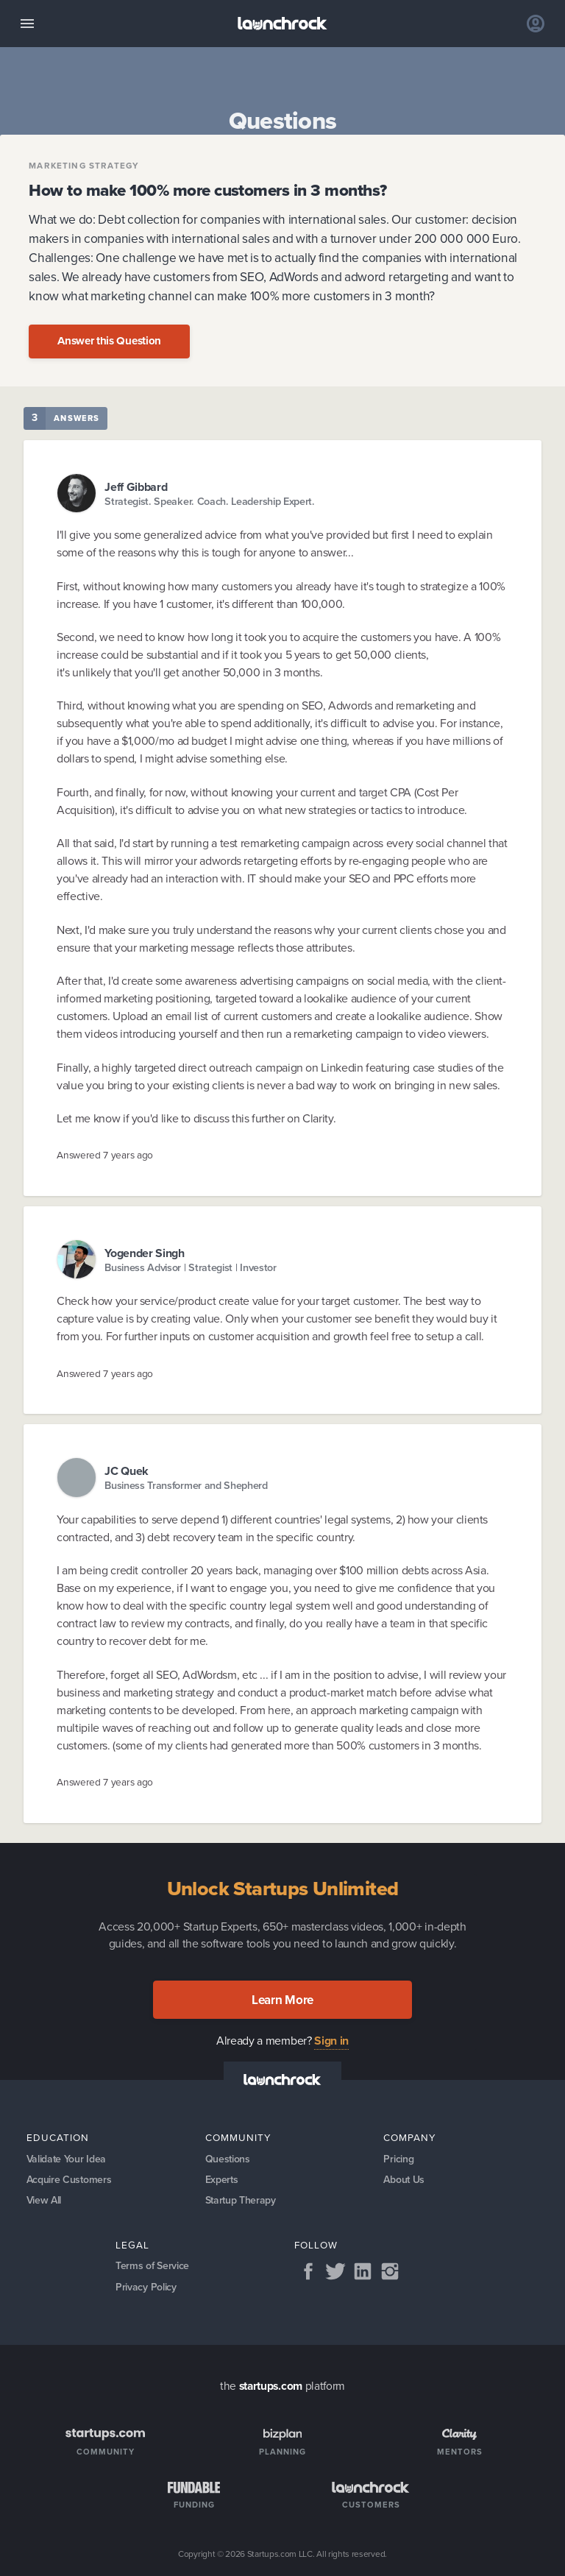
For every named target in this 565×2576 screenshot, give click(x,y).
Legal (132, 2244)
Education (57, 2137)
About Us (403, 2179)
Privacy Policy (146, 2287)
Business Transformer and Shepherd (186, 1485)
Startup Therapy (240, 2200)
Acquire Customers (69, 2179)
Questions (227, 2159)
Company (409, 2137)
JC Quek (126, 1470)
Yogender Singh (144, 1253)
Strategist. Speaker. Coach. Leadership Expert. (209, 501)
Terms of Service (152, 2266)
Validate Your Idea (66, 2159)
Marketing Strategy (84, 166)
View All (44, 2200)
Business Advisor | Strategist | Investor (190, 1268)
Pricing (398, 2159)
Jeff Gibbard (135, 486)
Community (238, 2137)
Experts (221, 2179)
